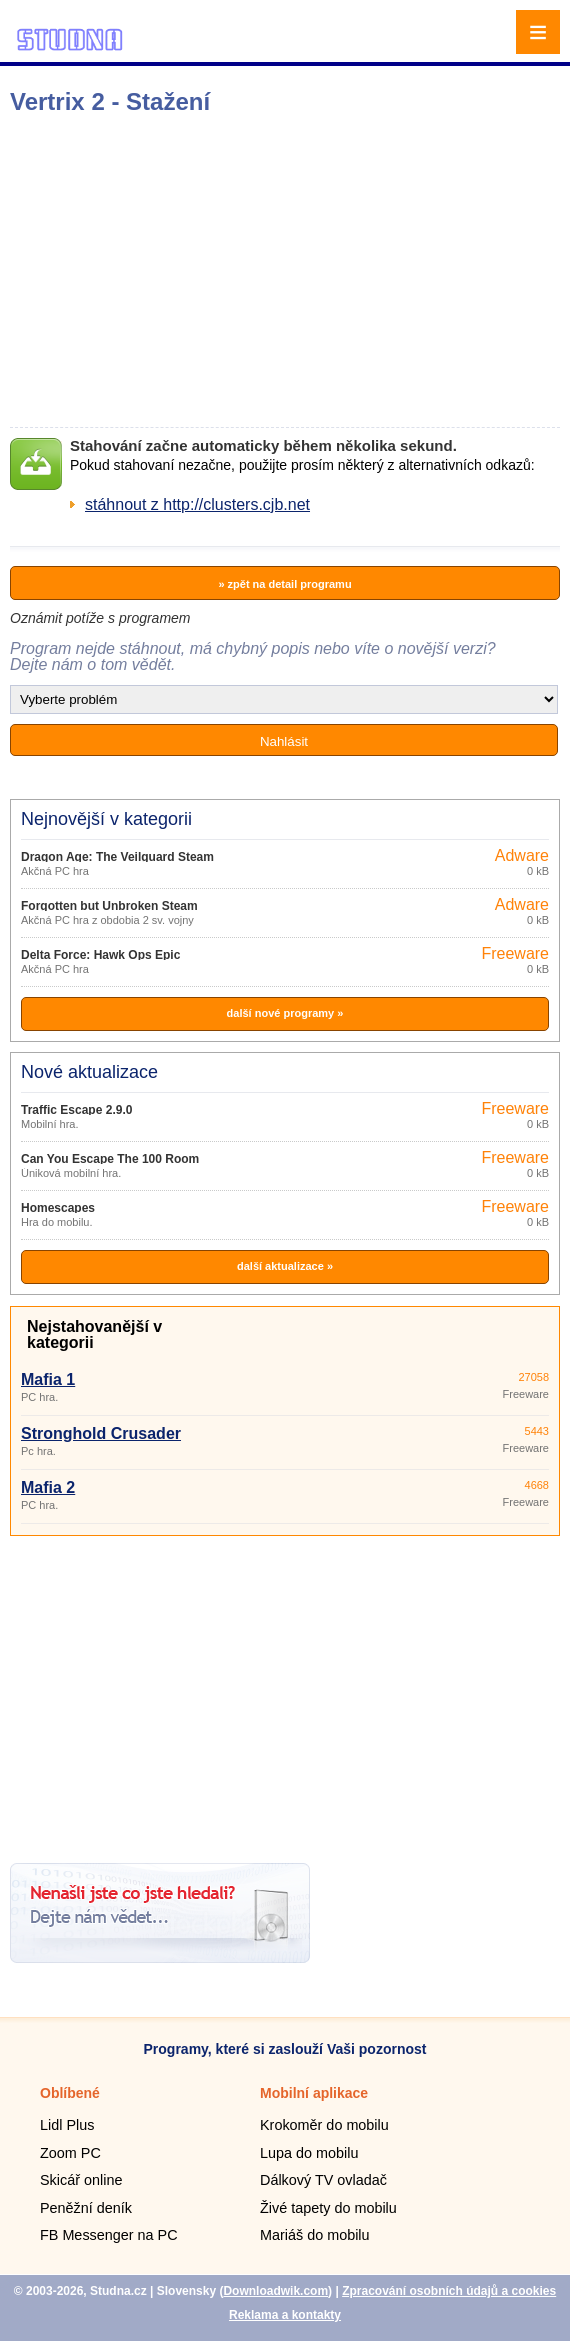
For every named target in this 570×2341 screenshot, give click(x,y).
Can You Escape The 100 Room (110, 1159)
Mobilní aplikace (314, 2093)
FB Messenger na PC (109, 2235)
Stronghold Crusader (101, 1433)
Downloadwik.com (275, 2291)
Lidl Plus (67, 2125)
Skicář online (81, 2180)
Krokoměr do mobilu (324, 2125)
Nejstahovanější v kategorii (94, 1334)
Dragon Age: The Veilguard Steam (117, 857)
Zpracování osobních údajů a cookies (449, 2291)
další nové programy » (285, 1013)
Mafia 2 (48, 1487)
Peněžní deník (86, 2208)
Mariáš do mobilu (315, 2235)
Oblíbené (70, 2093)
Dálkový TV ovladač (323, 2180)
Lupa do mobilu (309, 2153)
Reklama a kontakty (285, 2315)
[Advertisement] (289, 271)
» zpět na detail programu (284, 584)
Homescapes (58, 1208)
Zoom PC (70, 2153)
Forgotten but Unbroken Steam (109, 906)
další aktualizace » (285, 1266)
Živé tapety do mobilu (328, 2208)
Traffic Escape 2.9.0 (76, 1110)
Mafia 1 (48, 1379)
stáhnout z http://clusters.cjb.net (197, 504)
